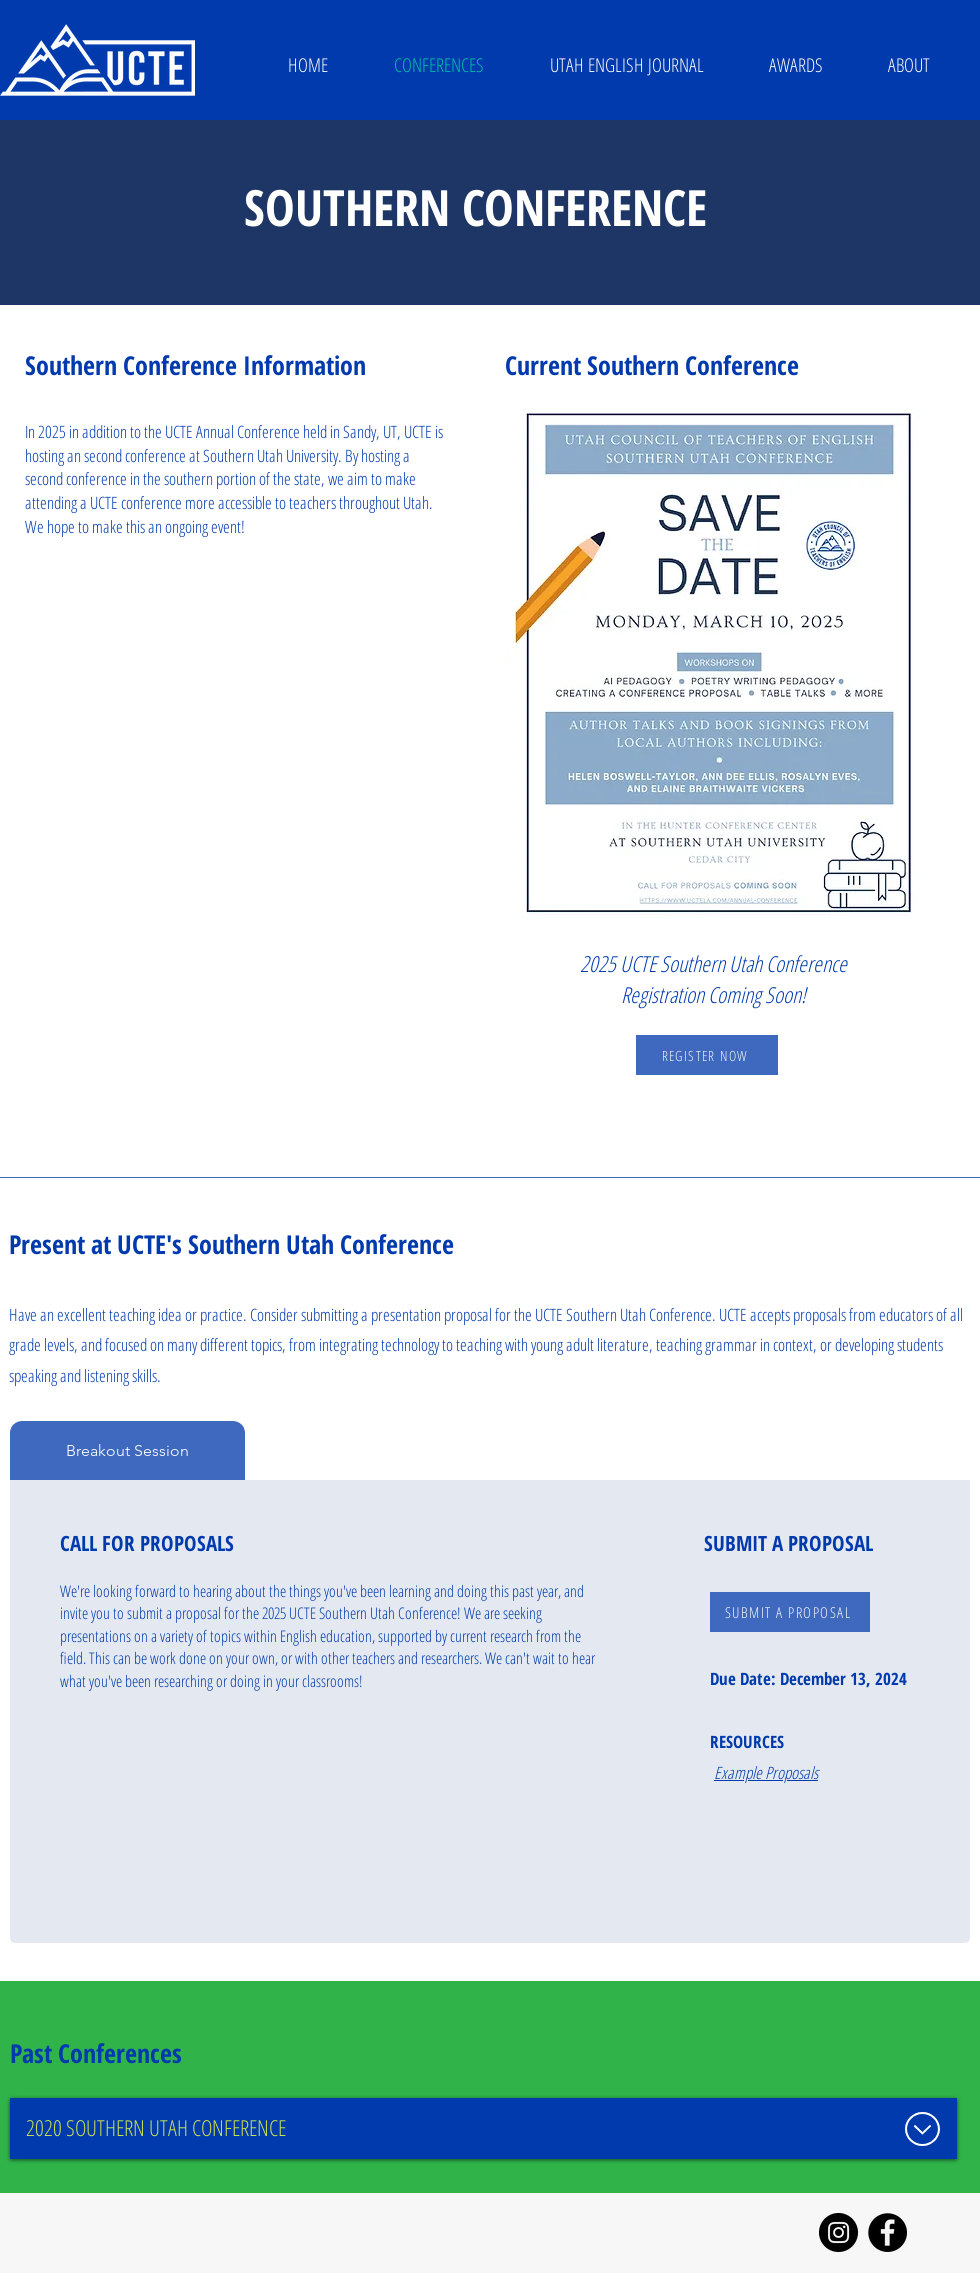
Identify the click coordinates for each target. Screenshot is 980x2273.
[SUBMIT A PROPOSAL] (790, 1612)
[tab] (127, 1450)
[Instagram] (838, 2232)
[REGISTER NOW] (707, 1055)
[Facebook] (887, 2232)
